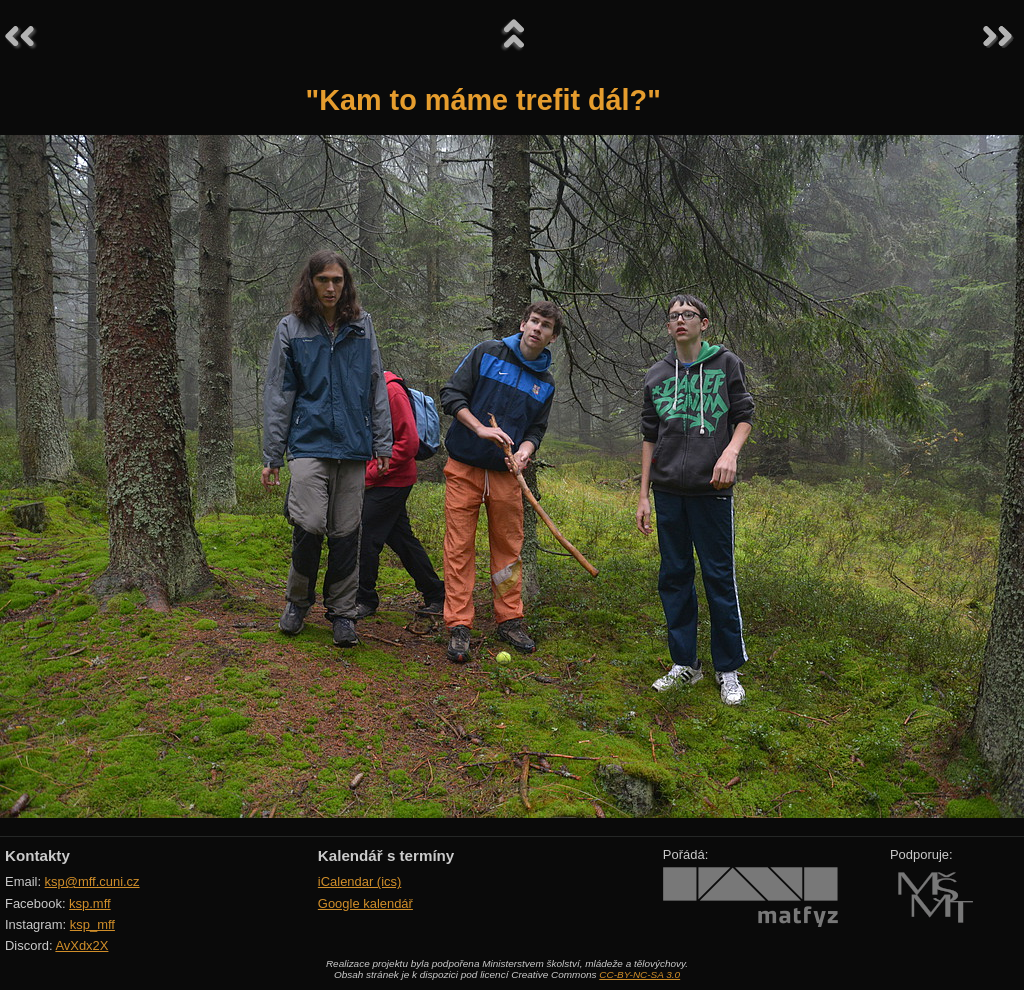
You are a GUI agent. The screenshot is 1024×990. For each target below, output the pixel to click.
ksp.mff (90, 903)
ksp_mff (92, 924)
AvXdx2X (81, 945)
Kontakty (37, 855)
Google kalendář (365, 903)
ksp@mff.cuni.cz (92, 881)
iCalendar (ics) (360, 881)
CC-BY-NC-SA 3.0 (639, 974)
